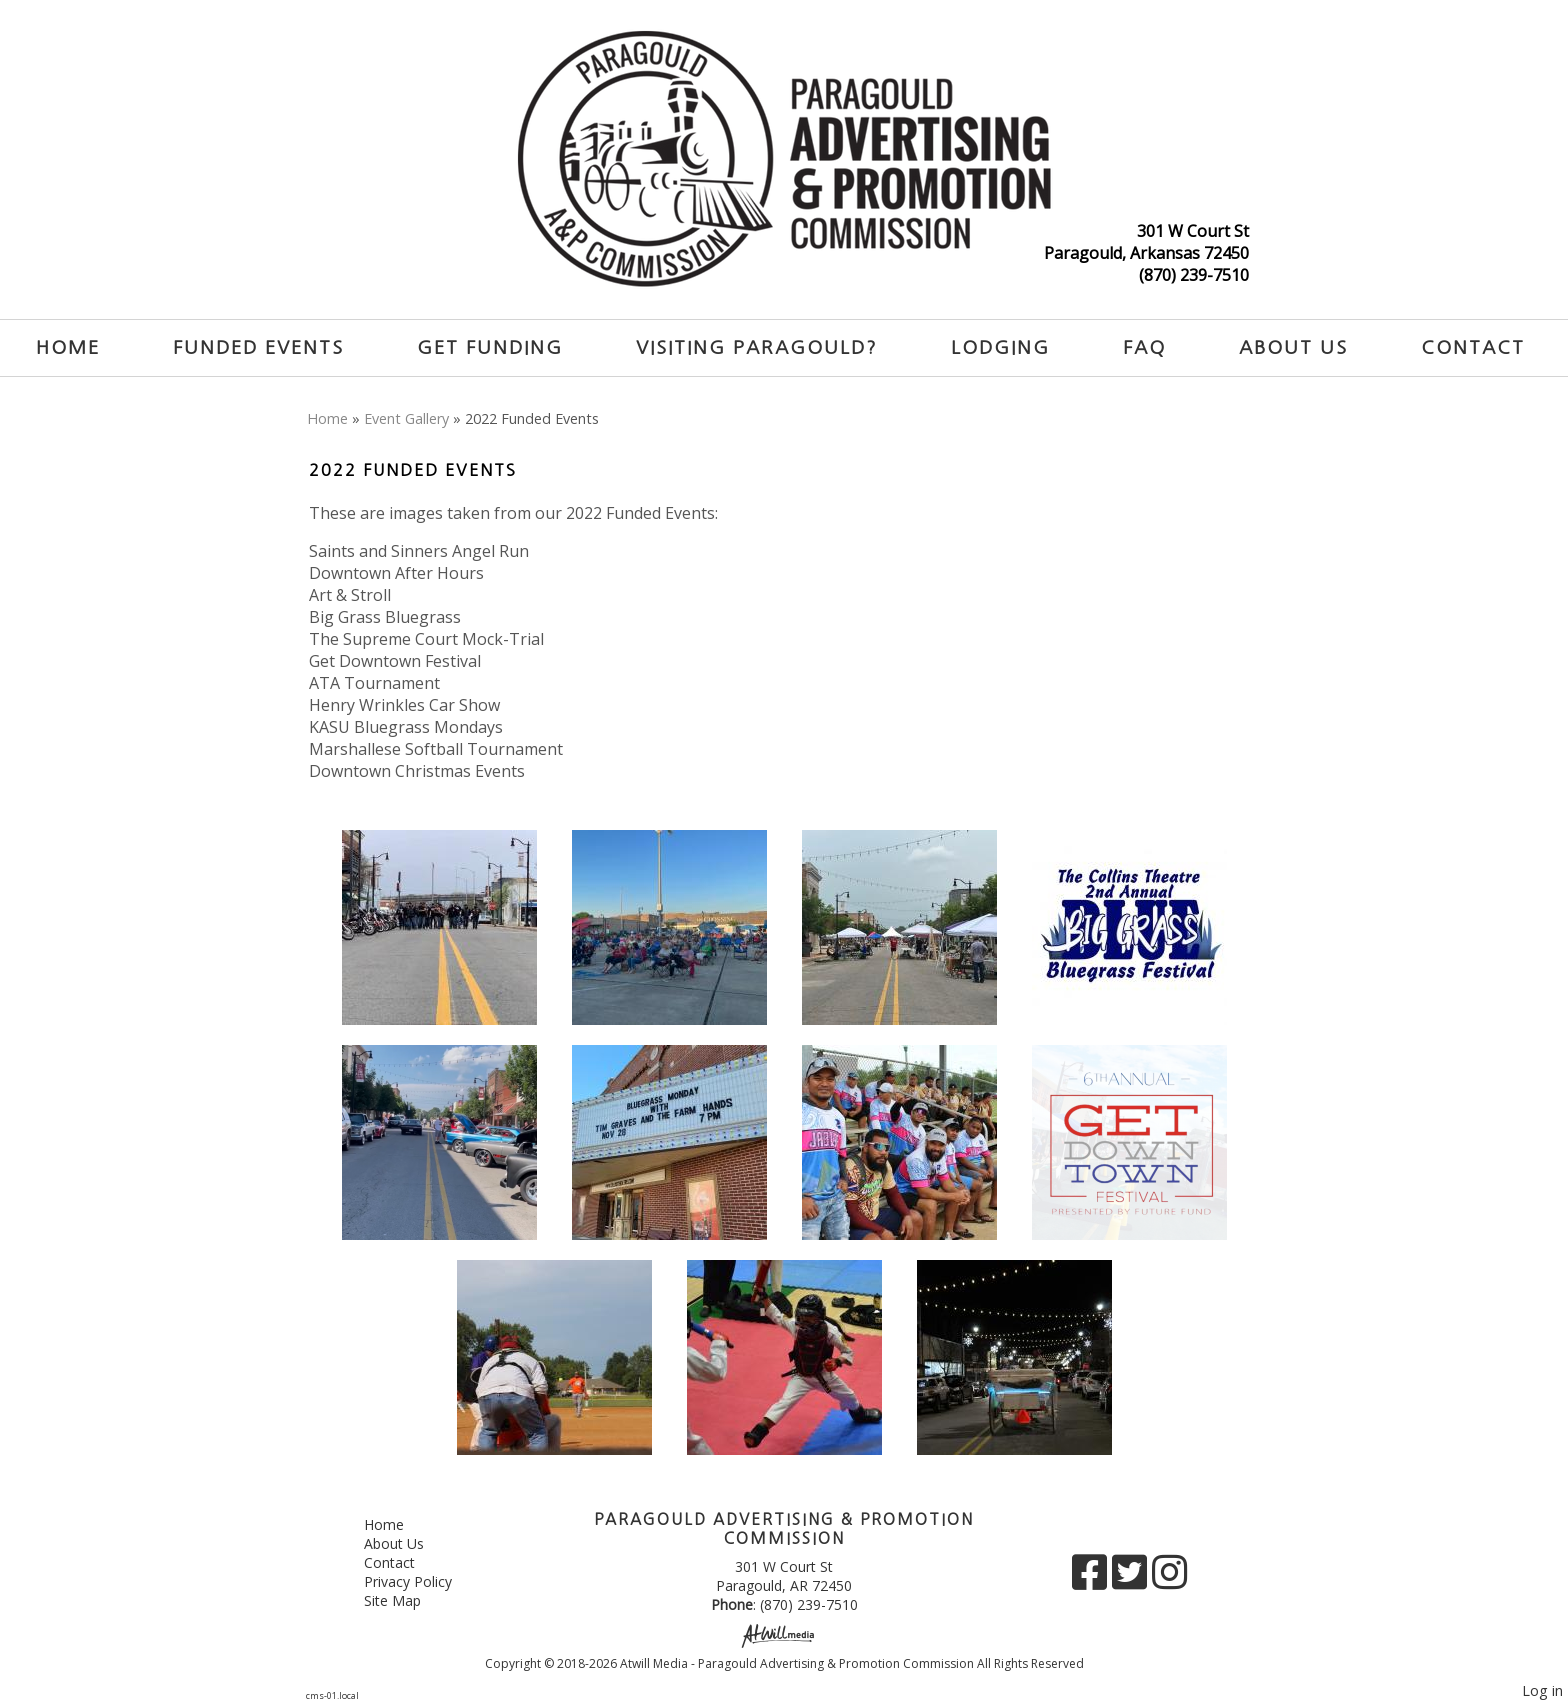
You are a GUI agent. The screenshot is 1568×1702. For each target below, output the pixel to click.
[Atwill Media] (784, 1634)
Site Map (407, 1600)
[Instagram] (1169, 1579)
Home (68, 347)
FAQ (1144, 347)
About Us (1293, 347)
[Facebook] (1092, 1579)
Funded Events (258, 347)
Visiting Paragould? (757, 347)
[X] (1132, 1579)
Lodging (1000, 347)
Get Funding (490, 347)
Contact (1473, 347)
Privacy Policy (423, 1581)
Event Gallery (406, 418)
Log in (1542, 1690)
